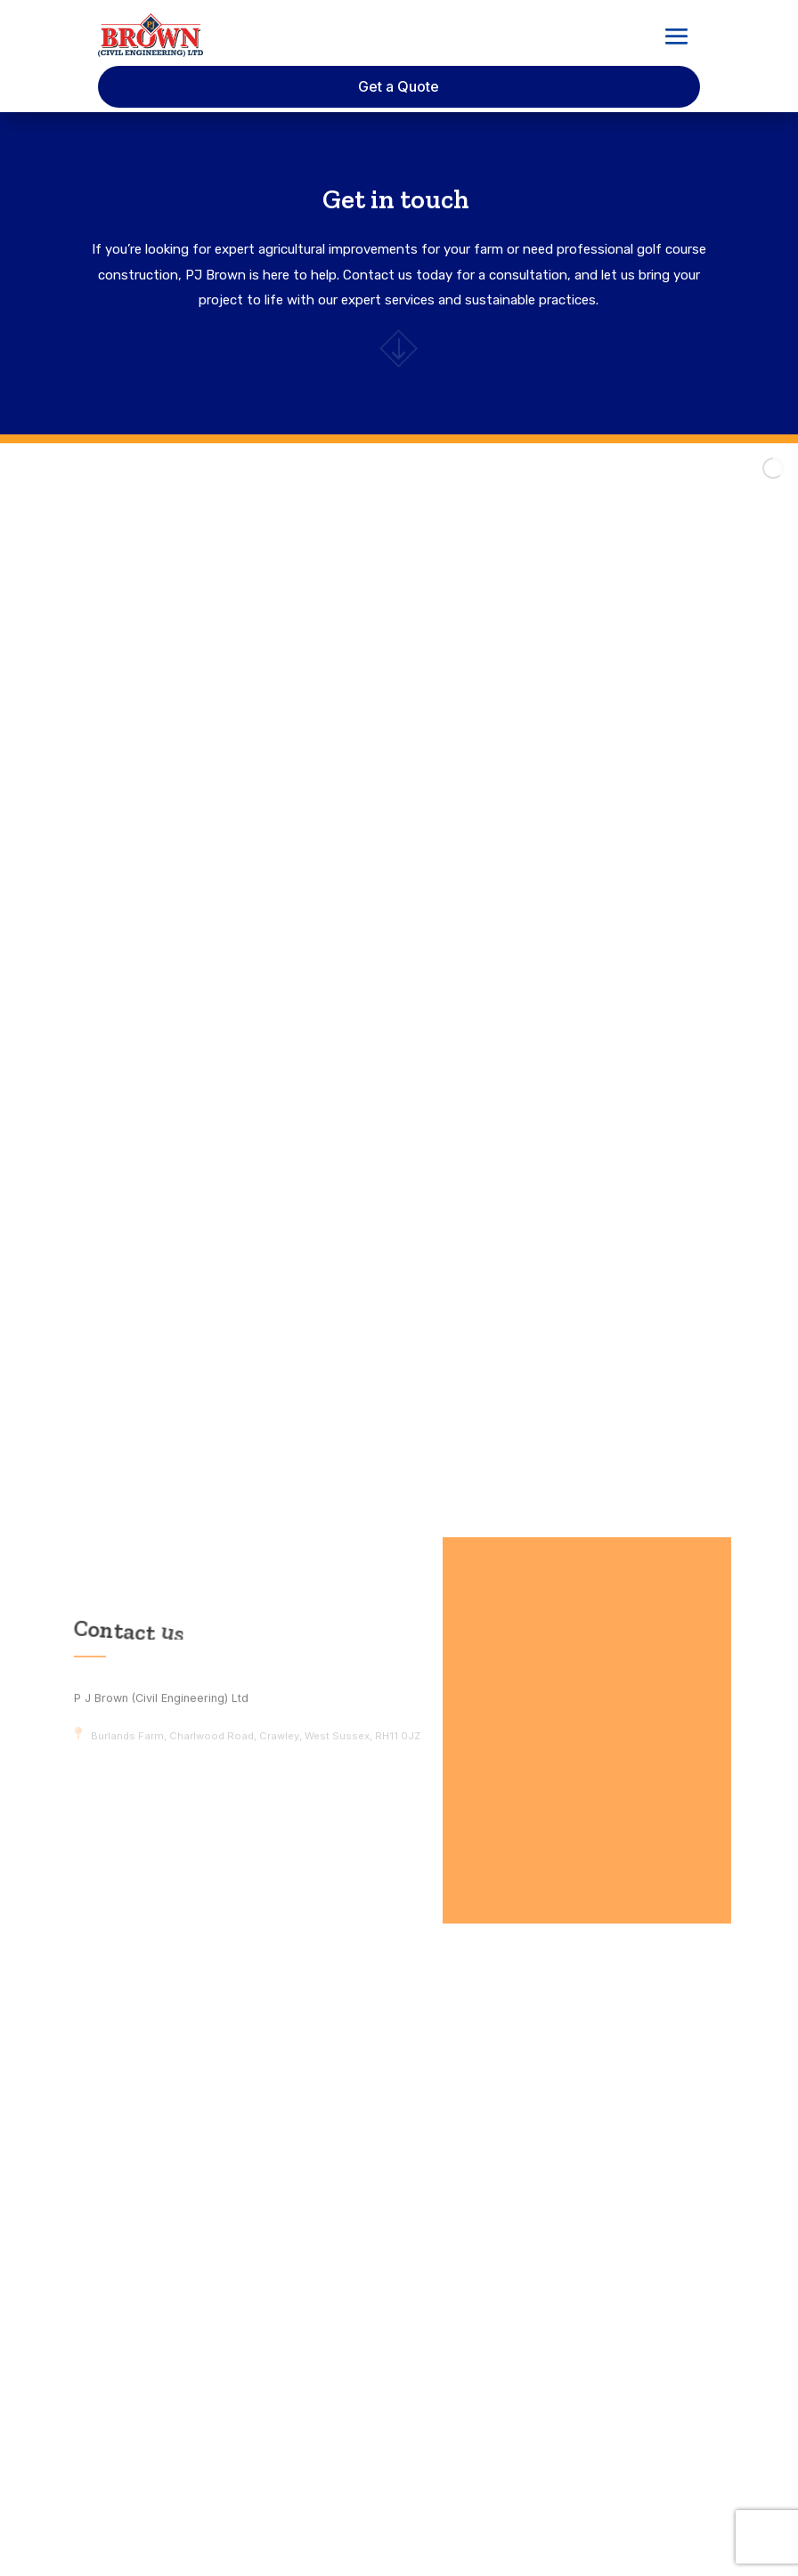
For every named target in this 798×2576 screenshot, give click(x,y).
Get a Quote (398, 86)
